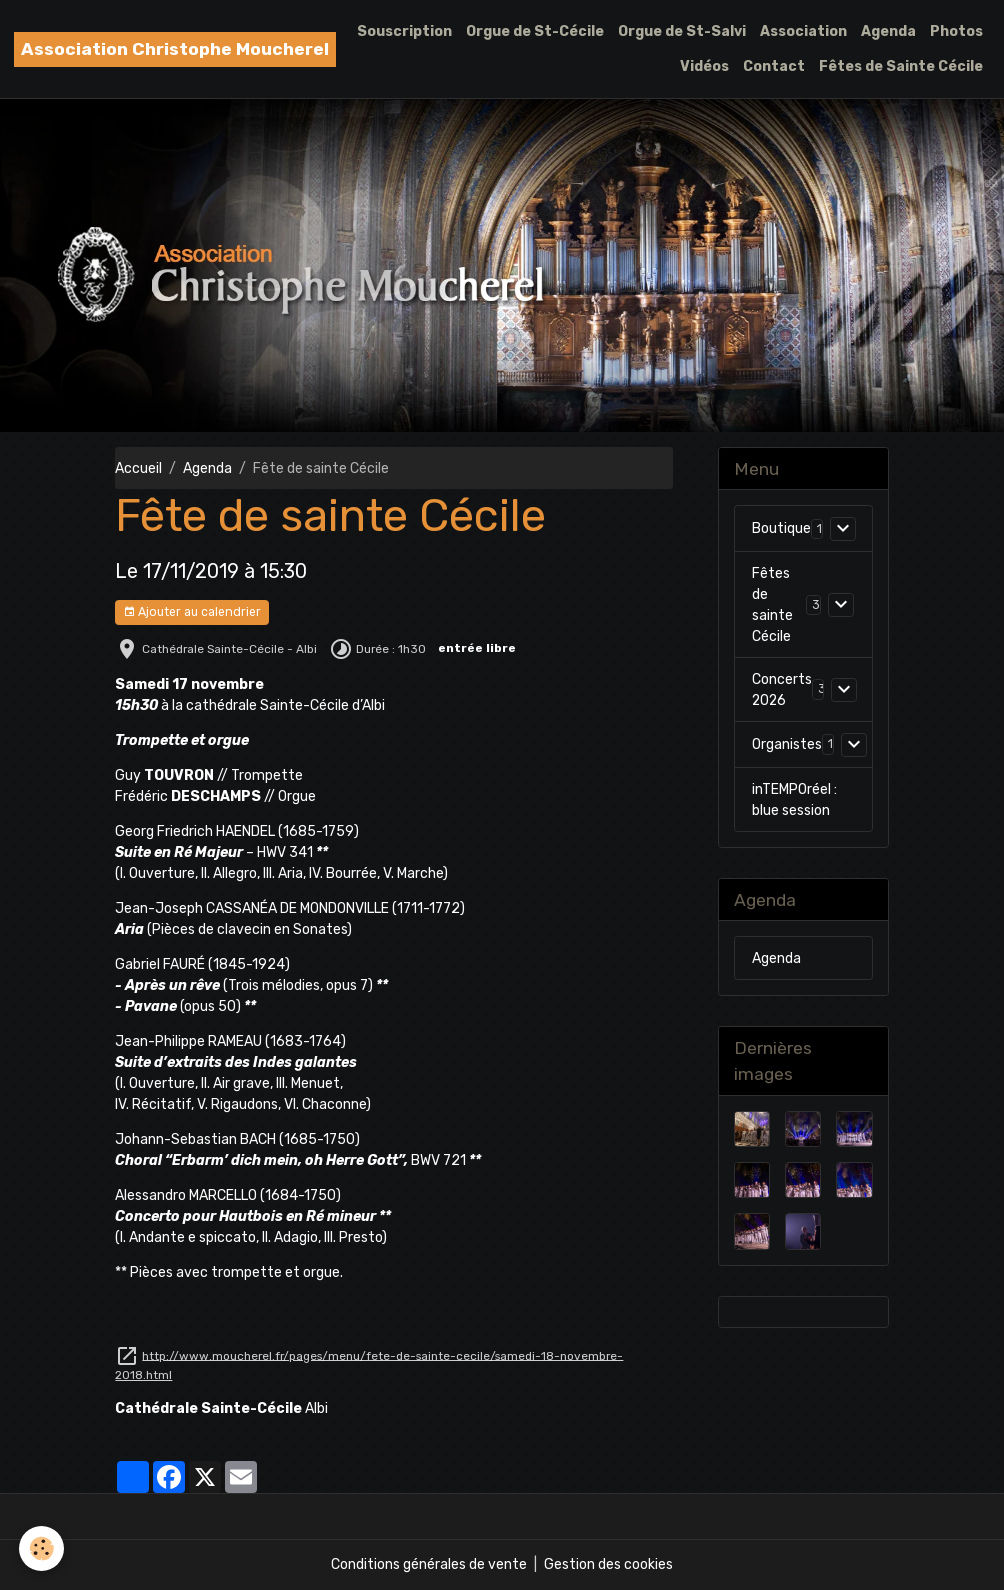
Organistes (787, 744)
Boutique (781, 528)
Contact (774, 66)
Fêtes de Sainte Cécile (901, 66)
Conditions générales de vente (429, 1564)
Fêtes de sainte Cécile (772, 605)
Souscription (404, 31)
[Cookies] (42, 1548)
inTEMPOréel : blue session (794, 800)
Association (803, 31)
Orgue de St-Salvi (682, 31)
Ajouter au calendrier (192, 612)
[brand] (175, 49)
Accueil (138, 468)
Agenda (888, 31)
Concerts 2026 (782, 690)
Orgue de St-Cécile (535, 31)
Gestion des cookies (608, 1564)
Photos (956, 31)
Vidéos (704, 66)
